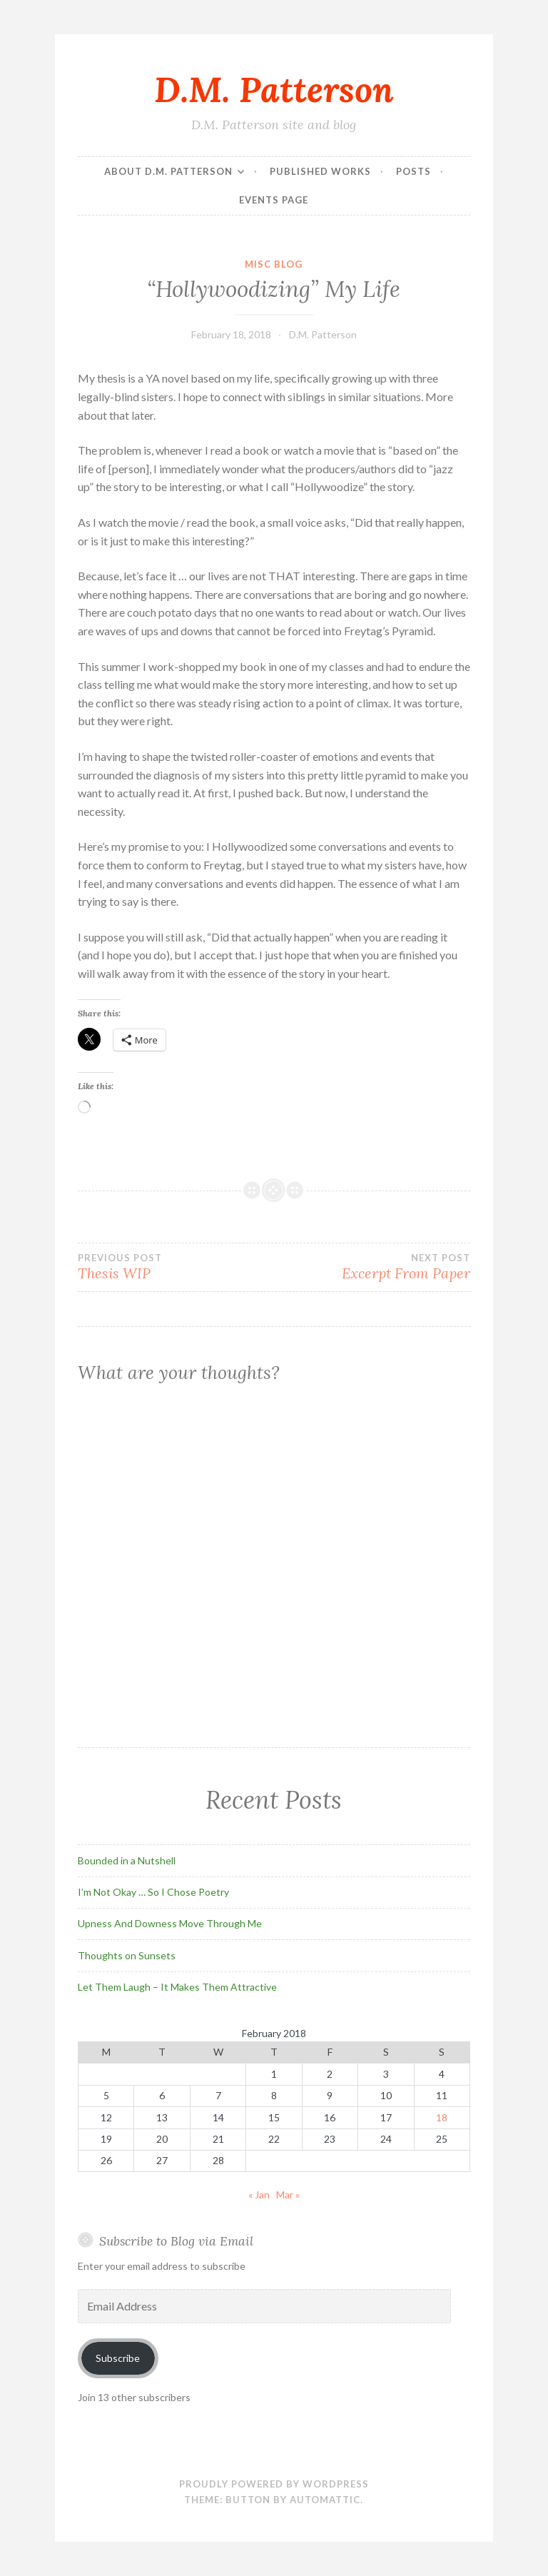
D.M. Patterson (274, 89)
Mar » (288, 2194)
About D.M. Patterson (168, 171)
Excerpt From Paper (372, 1267)
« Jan (259, 2194)
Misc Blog (274, 264)
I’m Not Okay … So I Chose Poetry (153, 1892)
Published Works (320, 171)
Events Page (273, 200)
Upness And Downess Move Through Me (170, 1923)
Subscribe (118, 2358)
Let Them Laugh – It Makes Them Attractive (177, 1987)
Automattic (325, 2499)
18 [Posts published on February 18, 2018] (441, 2117)
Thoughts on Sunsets (127, 1955)
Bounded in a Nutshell (127, 1860)
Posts (413, 171)
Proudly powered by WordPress (274, 2484)
